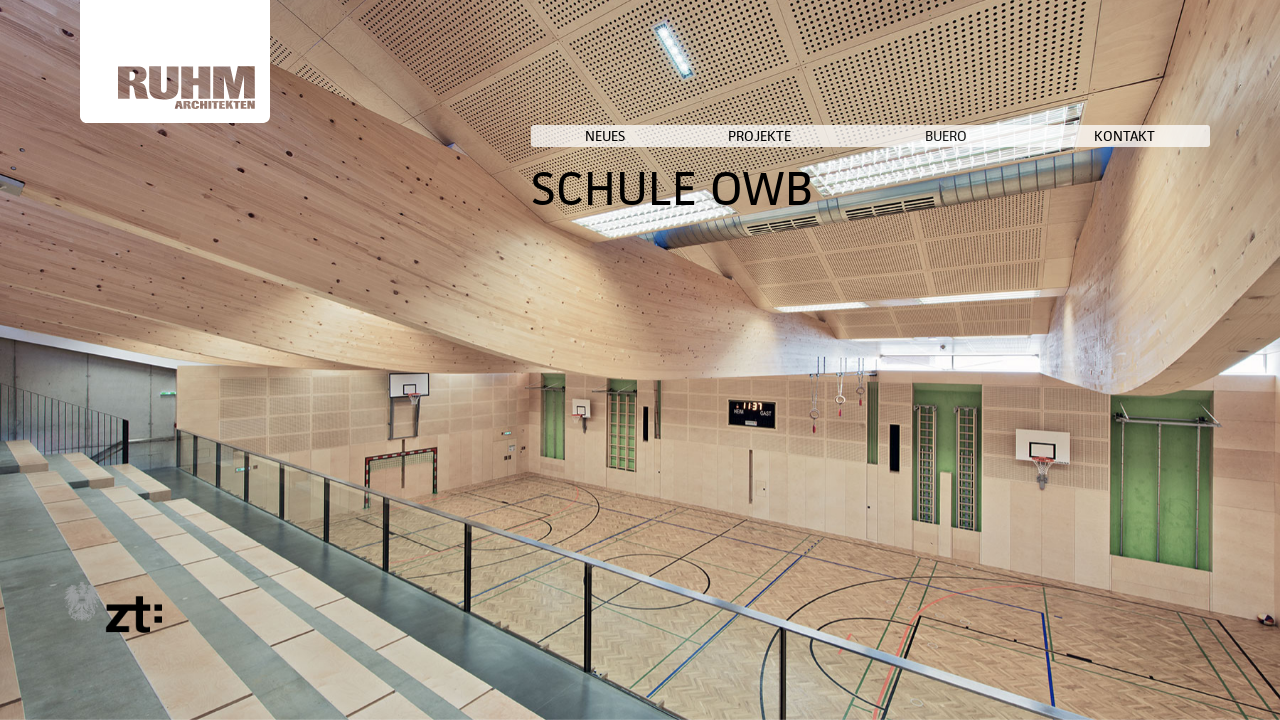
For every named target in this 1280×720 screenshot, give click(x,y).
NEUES (817, 136)
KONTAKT (1163, 136)
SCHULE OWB (903, 188)
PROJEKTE (923, 136)
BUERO (1042, 136)
